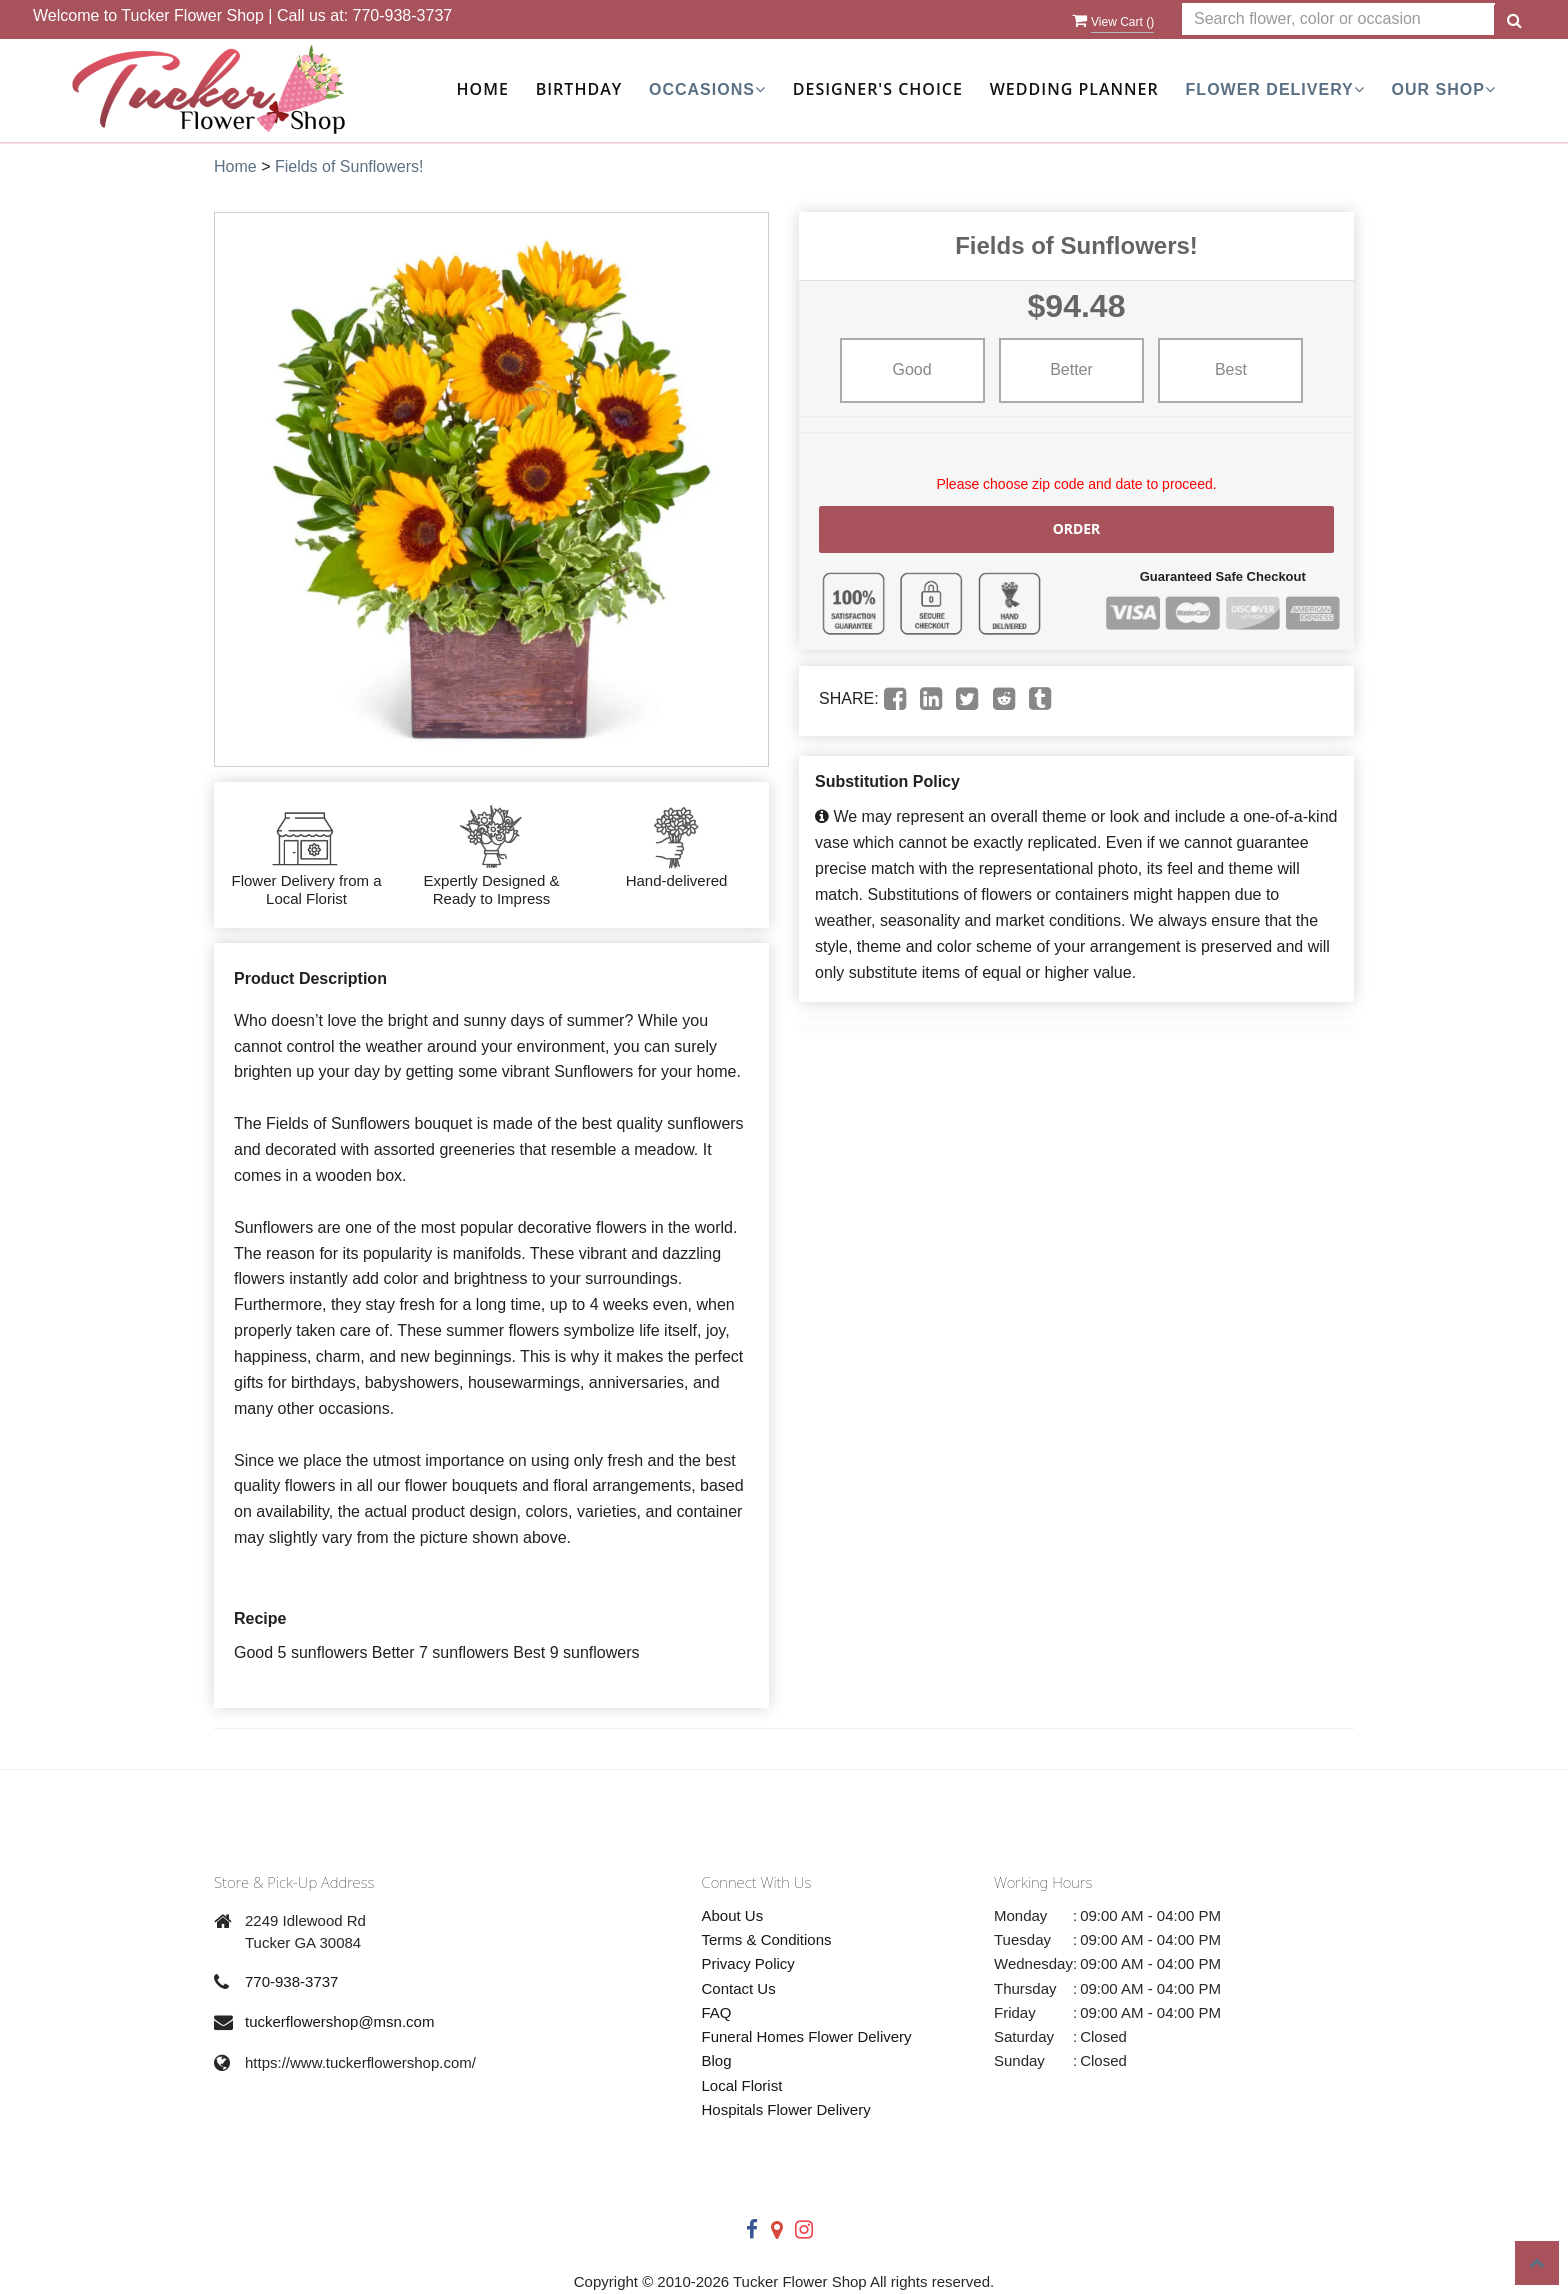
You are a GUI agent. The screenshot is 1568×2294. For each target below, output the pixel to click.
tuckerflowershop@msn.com (339, 2021)
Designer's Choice (878, 89)
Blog (717, 2060)
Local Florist (742, 2085)
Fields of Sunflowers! (349, 166)
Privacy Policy (748, 1963)
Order (1077, 528)
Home (483, 89)
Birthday (579, 89)
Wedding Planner (1074, 89)
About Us (733, 1915)
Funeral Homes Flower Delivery (807, 2036)
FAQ (717, 2012)
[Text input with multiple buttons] (1338, 19)
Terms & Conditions (767, 1939)
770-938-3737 (403, 15)
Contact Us (739, 1988)
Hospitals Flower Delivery (786, 2109)
